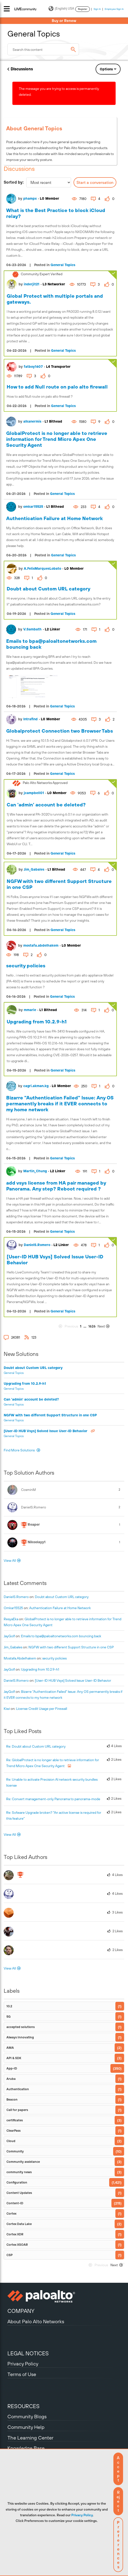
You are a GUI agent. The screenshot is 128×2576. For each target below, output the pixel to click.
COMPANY (20, 2311)
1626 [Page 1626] (92, 1326)
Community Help (26, 2427)
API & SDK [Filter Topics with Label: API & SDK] (13, 2058)
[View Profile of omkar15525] (13, 1608)
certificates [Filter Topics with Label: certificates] (14, 2120)
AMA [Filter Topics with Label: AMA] (10, 2047)
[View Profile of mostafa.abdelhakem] (20, 1658)
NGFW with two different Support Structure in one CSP (50, 1415)
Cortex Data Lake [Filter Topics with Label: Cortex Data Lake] (19, 2224)
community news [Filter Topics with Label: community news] (19, 2172)
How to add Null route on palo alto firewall (57, 387)
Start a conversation (95, 182)
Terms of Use (21, 2374)
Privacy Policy (82, 2515)
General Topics (63, 265)
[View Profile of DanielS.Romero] (16, 1597)
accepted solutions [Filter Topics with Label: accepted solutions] (20, 2027)
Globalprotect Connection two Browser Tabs (59, 731)
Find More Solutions (19, 1450)
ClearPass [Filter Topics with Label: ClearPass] (13, 2130)
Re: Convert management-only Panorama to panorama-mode (53, 1799)
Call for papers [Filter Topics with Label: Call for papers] (17, 2110)
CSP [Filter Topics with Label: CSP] (9, 2255)
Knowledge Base (26, 2448)
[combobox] (43, 49)
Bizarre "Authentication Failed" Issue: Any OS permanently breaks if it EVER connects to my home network (60, 1103)
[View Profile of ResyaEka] (11, 1619)
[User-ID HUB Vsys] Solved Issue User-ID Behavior (46, 1431)
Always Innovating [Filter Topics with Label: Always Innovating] (20, 2037)
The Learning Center (30, 2437)
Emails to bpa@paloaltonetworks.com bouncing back (61, 1636)
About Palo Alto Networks (35, 2321)
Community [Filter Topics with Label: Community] (15, 2151)
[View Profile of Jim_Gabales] (13, 1647)
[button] (118, 2469)
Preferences (118, 2544)
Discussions (22, 69)
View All (10, 1560)
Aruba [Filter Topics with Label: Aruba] (11, 2079)
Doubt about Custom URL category (48, 588)
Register (82, 9)
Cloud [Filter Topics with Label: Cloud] (10, 2141)
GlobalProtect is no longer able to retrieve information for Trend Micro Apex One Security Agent (56, 439)
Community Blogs (27, 2416)
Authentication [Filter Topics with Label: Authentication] (17, 2089)
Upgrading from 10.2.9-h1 (37, 1021)
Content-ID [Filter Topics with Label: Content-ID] (14, 2203)
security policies (25, 965)
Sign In (97, 9)
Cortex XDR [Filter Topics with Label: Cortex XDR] (14, 2234)
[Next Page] (107, 1326)
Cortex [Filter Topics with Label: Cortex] (11, 2213)
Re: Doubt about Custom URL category (36, 1746)
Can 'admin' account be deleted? (46, 804)
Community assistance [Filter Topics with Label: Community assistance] (23, 2162)
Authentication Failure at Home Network (54, 518)
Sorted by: (14, 182)
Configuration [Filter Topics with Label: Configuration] (16, 2182)
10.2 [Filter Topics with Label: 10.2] (9, 2006)
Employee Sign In (114, 9)
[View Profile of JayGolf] (9, 1636)
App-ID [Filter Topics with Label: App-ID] (11, 2068)
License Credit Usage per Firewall (41, 1709)
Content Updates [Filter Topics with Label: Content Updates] (19, 2193)
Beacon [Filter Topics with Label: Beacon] (12, 2099)
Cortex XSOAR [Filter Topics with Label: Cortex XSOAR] (17, 2244)
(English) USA (61, 8)
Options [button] (106, 69)
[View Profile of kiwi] (7, 1709)
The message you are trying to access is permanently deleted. (59, 92)
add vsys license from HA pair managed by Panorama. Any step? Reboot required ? (56, 1185)
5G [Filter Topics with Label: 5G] (8, 2016)
